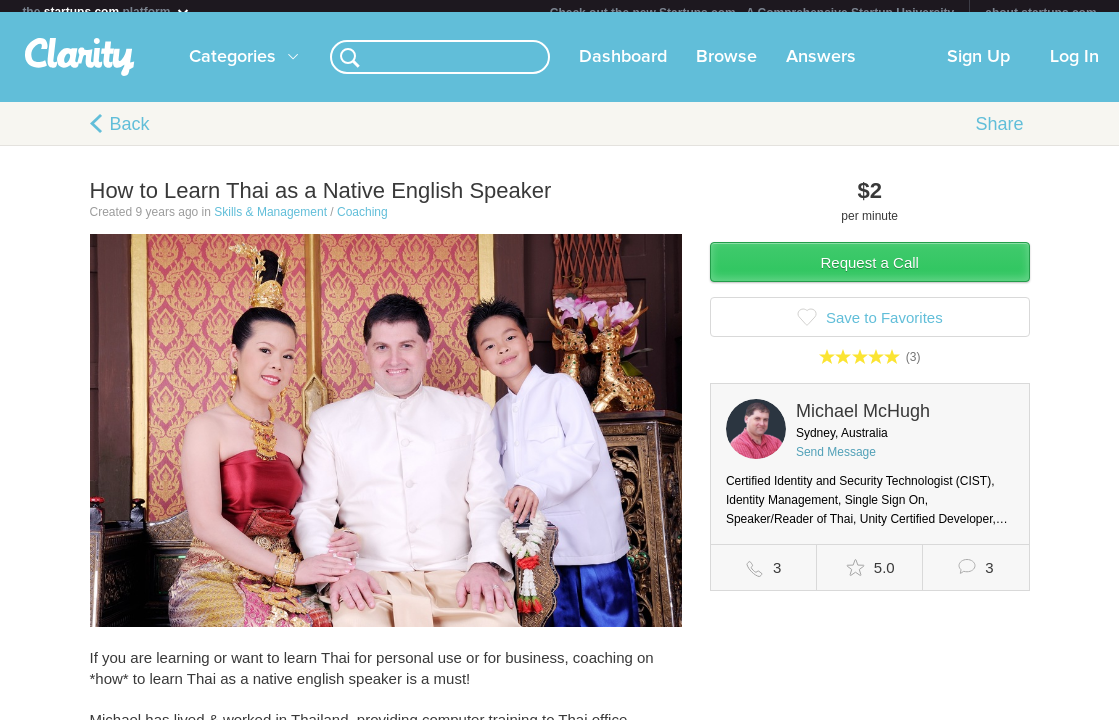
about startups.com (1040, 13)
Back (130, 136)
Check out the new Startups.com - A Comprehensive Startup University (752, 13)
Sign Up (978, 69)
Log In (1074, 69)
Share (999, 136)
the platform (106, 11)
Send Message (836, 464)
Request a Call (870, 274)
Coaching (362, 224)
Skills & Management (270, 224)
